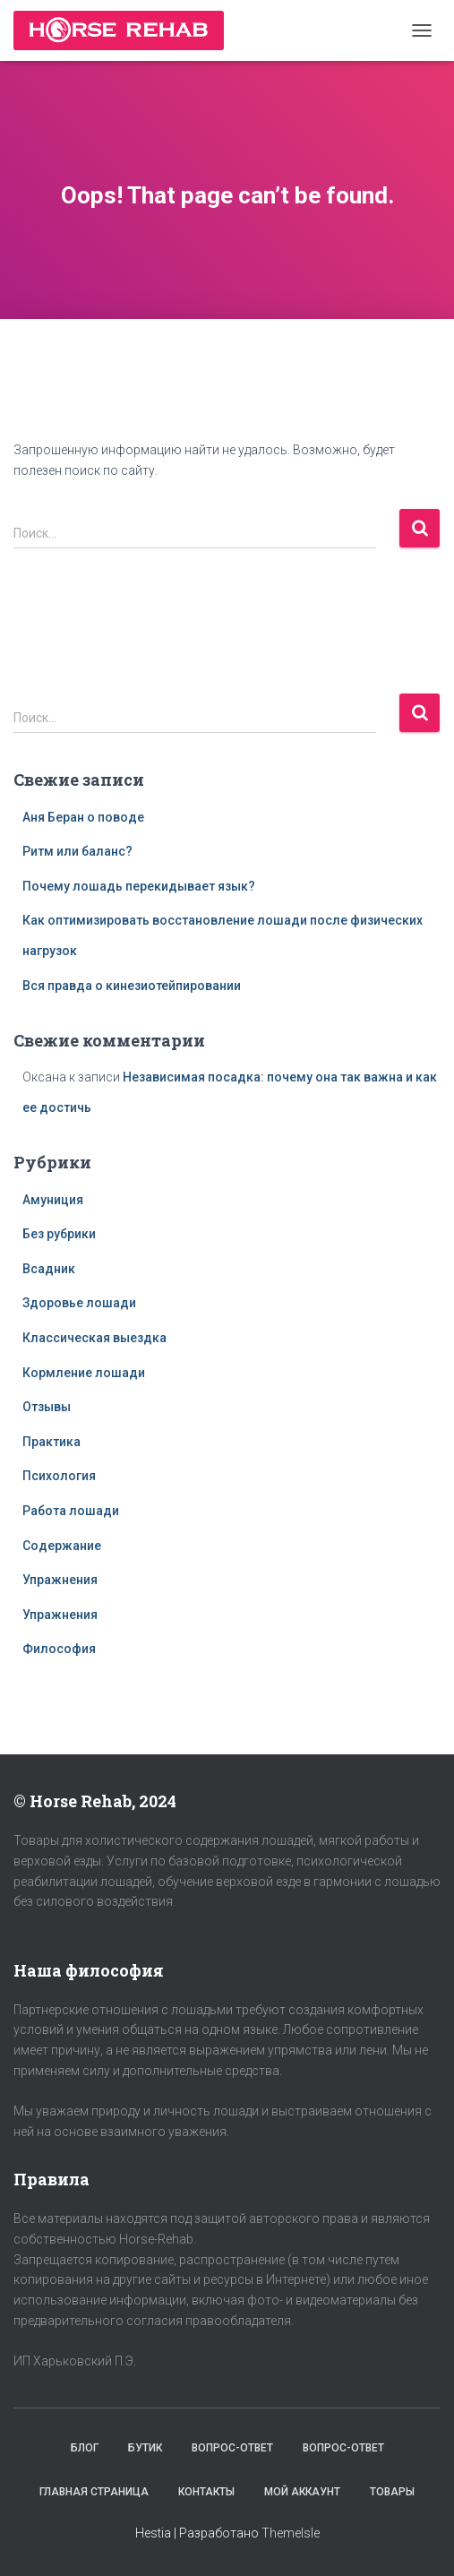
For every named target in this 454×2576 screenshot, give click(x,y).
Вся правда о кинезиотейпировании (131, 985)
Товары (392, 2492)
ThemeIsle (290, 2533)
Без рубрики (59, 1234)
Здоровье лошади (79, 1303)
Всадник (48, 1269)
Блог (85, 2448)
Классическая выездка (94, 1338)
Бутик (145, 2448)
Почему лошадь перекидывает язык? (138, 886)
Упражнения (60, 1579)
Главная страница (94, 2492)
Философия (59, 1648)
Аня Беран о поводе (83, 817)
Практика (51, 1441)
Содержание (61, 1545)
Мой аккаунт (302, 2492)
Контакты (206, 2492)
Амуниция (52, 1200)
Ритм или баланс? (77, 851)
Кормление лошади (83, 1373)
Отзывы (46, 1407)
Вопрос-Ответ (232, 2448)
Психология (59, 1476)
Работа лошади (70, 1510)
